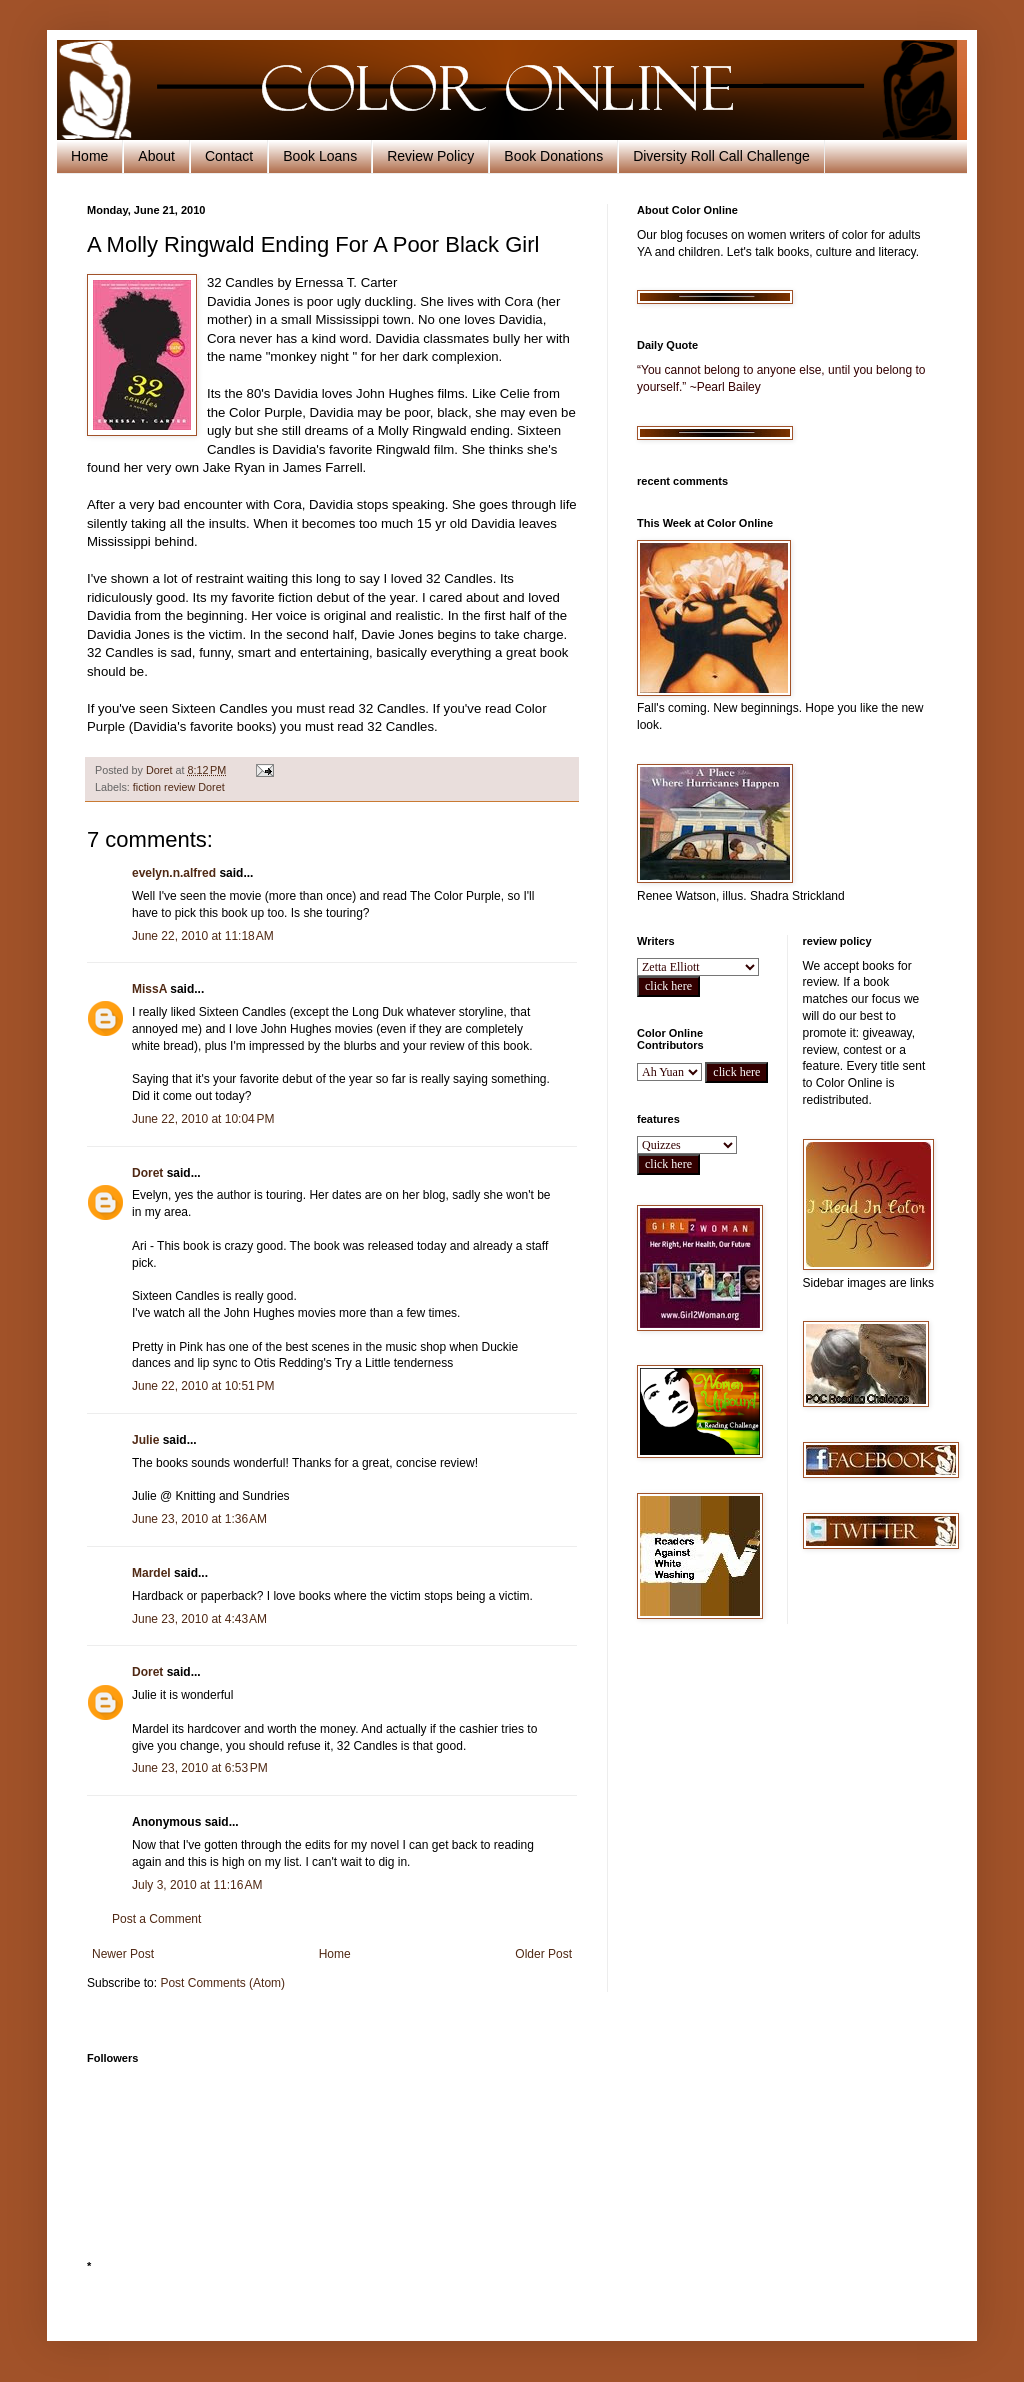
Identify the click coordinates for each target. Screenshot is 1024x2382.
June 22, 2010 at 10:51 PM (203, 1386)
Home (89, 156)
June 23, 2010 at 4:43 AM (199, 1619)
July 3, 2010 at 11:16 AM (197, 1885)
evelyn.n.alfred (174, 873)
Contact (229, 156)
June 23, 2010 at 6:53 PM (200, 1768)
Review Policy (430, 156)
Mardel (151, 1573)
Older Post (543, 1954)
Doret (147, 1173)
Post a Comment (156, 1919)
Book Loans (320, 156)
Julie (147, 1440)
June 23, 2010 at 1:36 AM (199, 1519)
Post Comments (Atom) (222, 1983)
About (156, 156)
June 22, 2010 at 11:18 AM (203, 936)
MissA (149, 989)
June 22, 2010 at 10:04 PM (203, 1119)
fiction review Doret (179, 787)
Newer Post (123, 1954)
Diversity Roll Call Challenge (721, 156)
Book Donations (553, 156)
